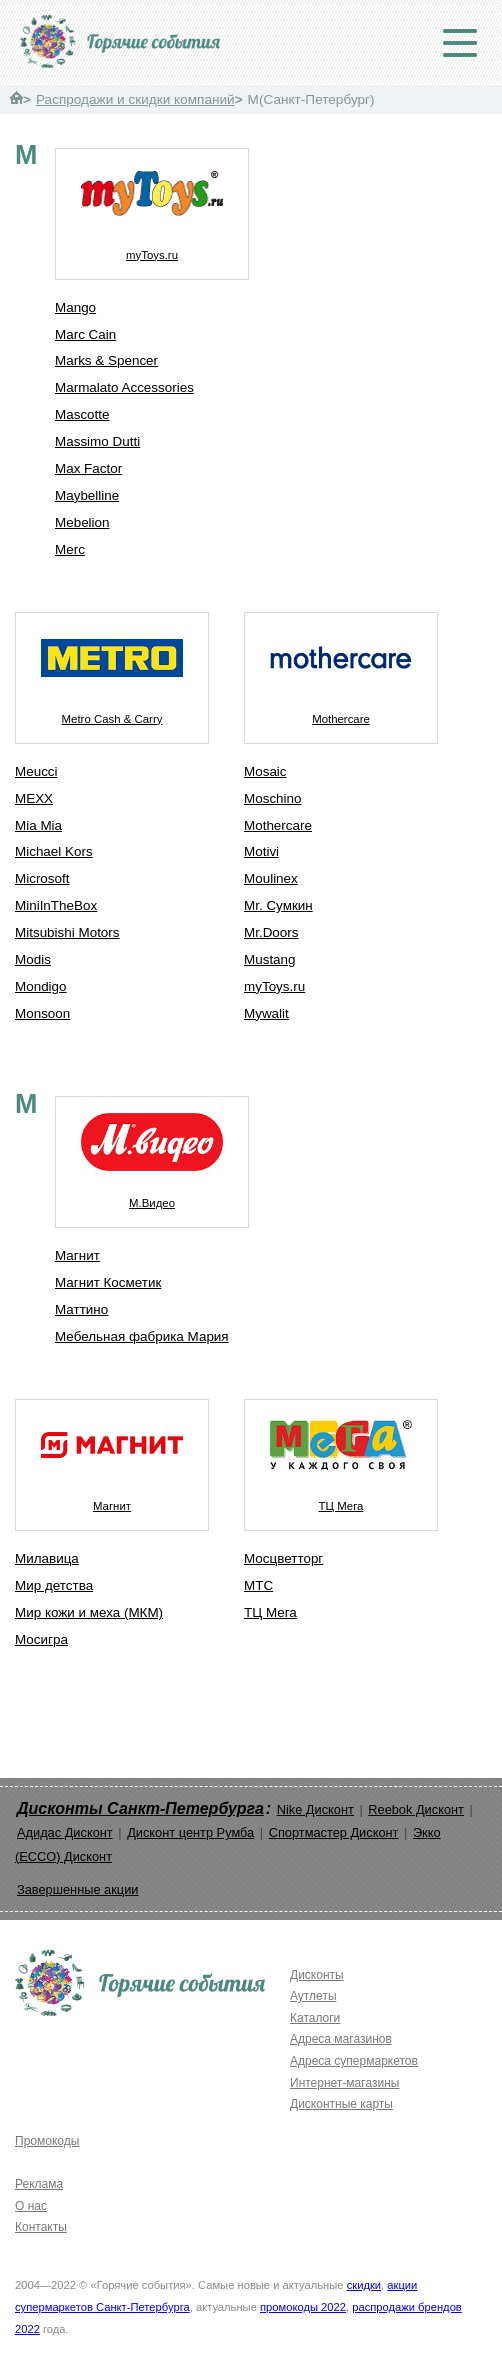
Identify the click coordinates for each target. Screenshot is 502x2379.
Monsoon (42, 1013)
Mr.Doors (271, 932)
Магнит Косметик (108, 1282)
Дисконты (317, 1975)
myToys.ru (152, 205)
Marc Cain (85, 334)
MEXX (34, 798)
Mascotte (82, 414)
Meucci (36, 771)
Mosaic (265, 771)
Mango (75, 307)
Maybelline (87, 495)
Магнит (77, 1255)
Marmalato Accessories (124, 387)
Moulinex (271, 878)
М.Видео (152, 1153)
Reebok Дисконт (416, 1809)
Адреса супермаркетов (354, 2061)
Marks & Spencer (106, 360)
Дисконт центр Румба (190, 1832)
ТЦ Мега (341, 1456)
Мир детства (54, 1585)
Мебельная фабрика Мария (142, 1336)
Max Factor (88, 468)
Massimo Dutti (97, 441)
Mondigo (41, 986)
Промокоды (47, 2141)
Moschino (273, 798)
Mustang (270, 959)
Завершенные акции (77, 1889)
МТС (258, 1585)
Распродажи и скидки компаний (135, 99)
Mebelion (82, 522)
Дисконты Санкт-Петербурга (140, 1808)
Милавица (47, 1558)
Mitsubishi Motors (67, 932)
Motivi (261, 851)
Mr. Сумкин (278, 905)
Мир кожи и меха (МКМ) (89, 1612)
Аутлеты (313, 1996)
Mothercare (341, 669)
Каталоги (315, 2018)
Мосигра (41, 1639)
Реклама (39, 2184)
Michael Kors (54, 851)
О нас (31, 2206)
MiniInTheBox (56, 905)
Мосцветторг (283, 1558)
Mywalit (266, 1013)
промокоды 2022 (303, 2307)
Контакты (41, 2227)
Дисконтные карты (341, 2104)
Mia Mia (38, 825)
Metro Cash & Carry (112, 669)
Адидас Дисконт (65, 1832)
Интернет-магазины (344, 2083)
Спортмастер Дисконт (334, 1832)
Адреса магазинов (341, 2039)
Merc (70, 549)
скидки (364, 2285)
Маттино (81, 1309)
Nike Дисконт (315, 1809)
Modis (33, 959)
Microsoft (42, 878)
